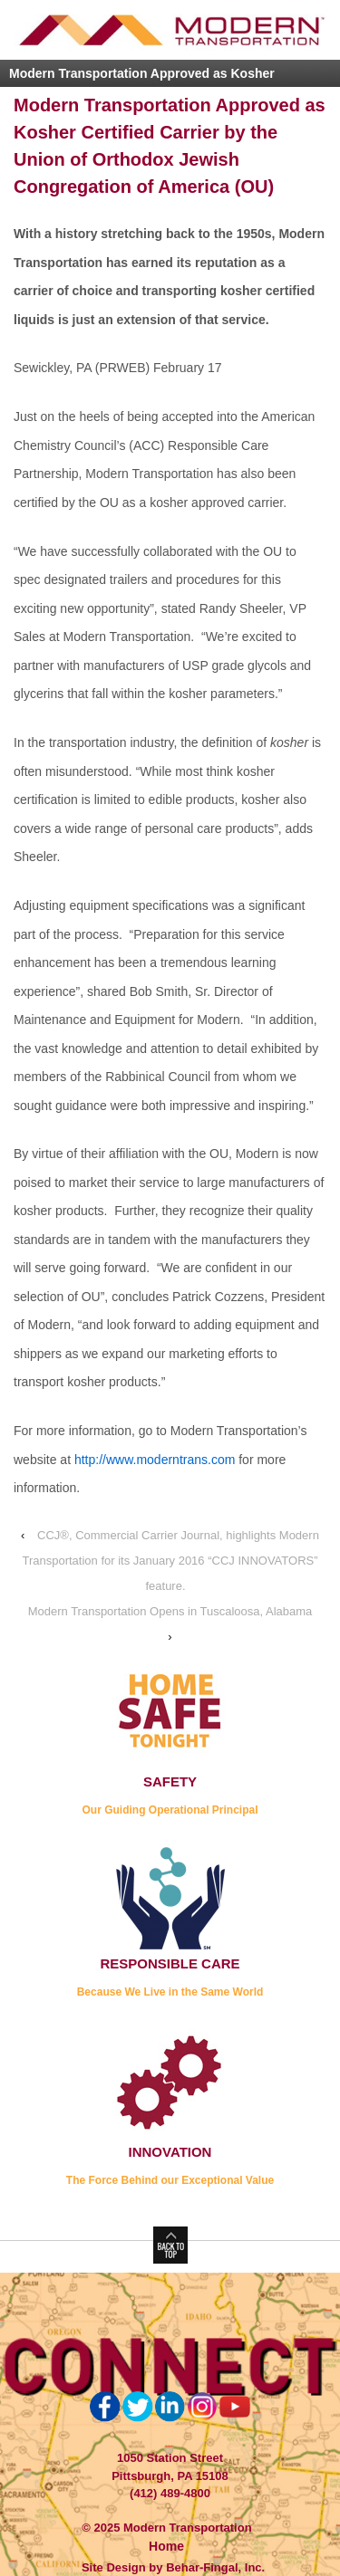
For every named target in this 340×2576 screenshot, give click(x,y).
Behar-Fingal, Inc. (215, 2567)
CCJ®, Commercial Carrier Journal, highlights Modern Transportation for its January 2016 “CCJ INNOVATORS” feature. (170, 1560)
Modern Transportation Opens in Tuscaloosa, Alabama (170, 1611)
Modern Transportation (185, 2527)
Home (166, 2546)
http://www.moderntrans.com (154, 1459)
